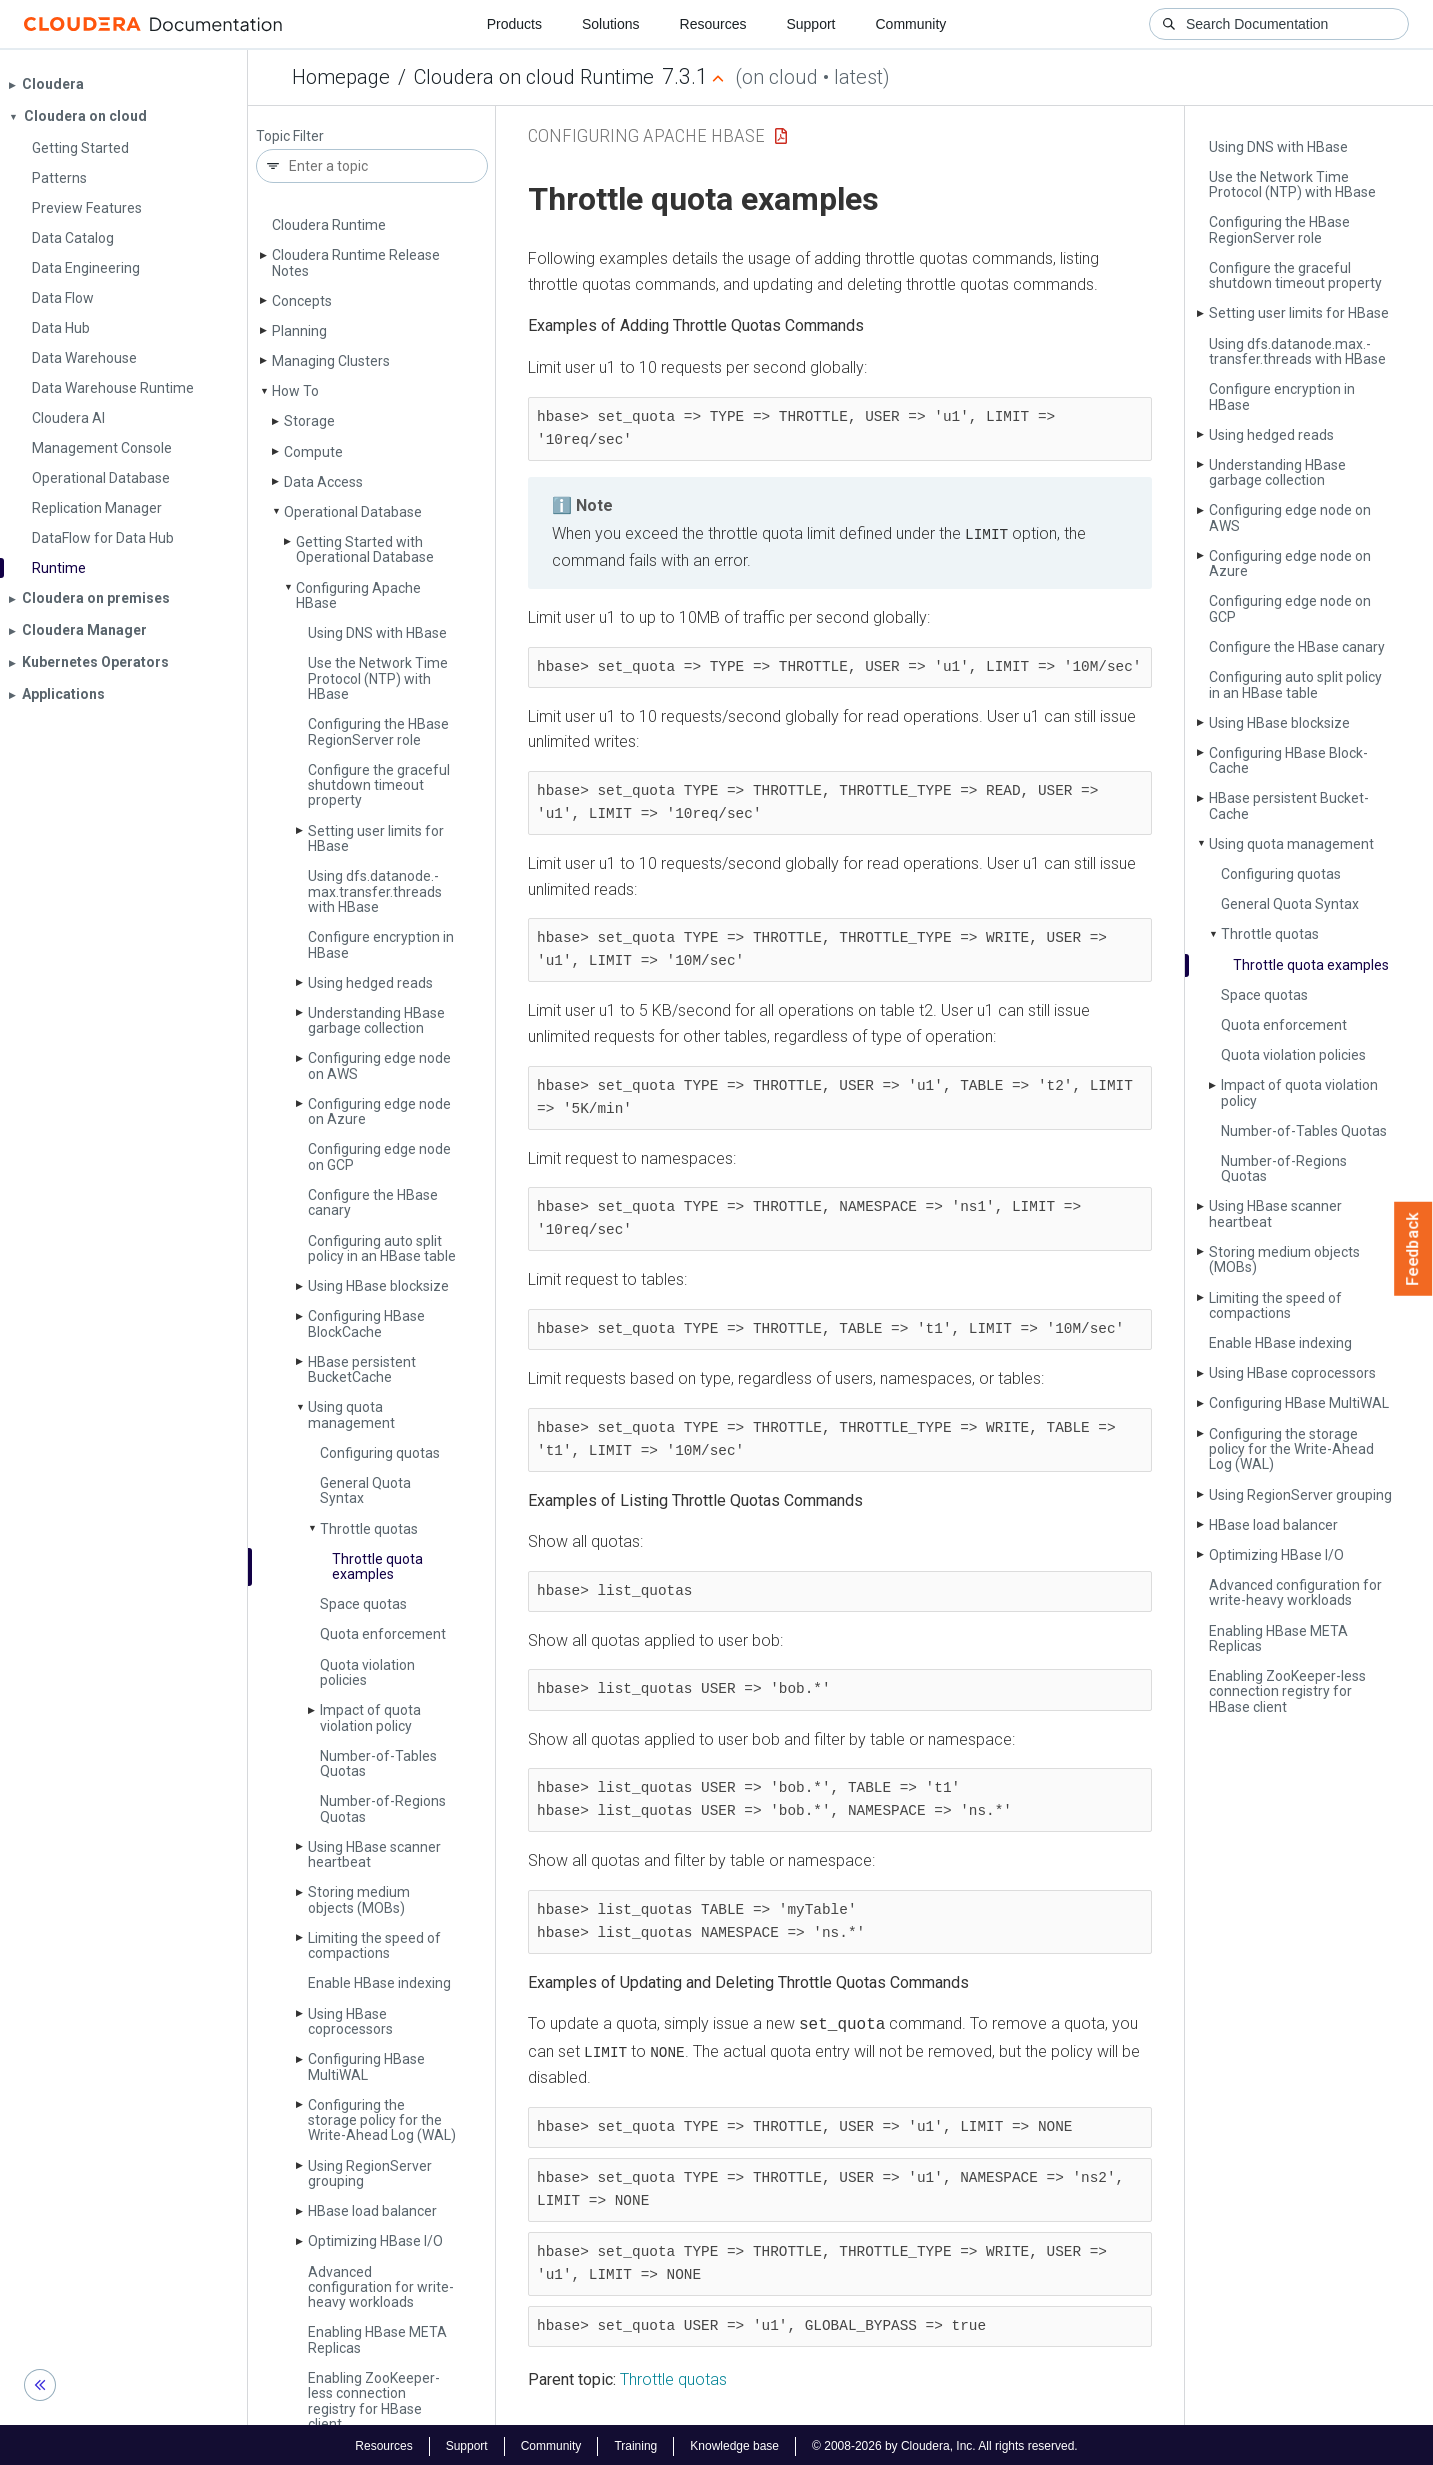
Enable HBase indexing (379, 1983)
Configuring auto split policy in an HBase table (382, 1248)
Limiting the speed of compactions (374, 1945)
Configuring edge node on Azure (379, 1111)
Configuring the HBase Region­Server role (378, 731)
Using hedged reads (370, 983)
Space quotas (363, 1604)
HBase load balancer (372, 2211)
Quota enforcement (383, 1634)
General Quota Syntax (365, 1490)
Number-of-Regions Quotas (383, 1808)
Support (810, 24)
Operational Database (353, 512)
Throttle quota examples (377, 1566)
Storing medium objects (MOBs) (359, 1899)
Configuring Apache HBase (358, 595)
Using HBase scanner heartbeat (374, 1854)
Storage (309, 421)
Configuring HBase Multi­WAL (366, 2066)
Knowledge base (734, 2443)
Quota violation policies (367, 1672)
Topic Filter (290, 136)
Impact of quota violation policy (370, 1717)
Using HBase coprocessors (350, 2021)
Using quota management (351, 1414)
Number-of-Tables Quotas (378, 1763)
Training (635, 2443)
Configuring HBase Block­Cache (366, 1323)
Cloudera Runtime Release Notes (356, 262)
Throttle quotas (369, 1529)
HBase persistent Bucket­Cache (362, 1369)
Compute (313, 452)
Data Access (323, 482)
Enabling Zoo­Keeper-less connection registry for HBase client (374, 2401)
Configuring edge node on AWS (379, 1065)
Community (911, 24)
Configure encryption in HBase (381, 944)
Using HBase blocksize (378, 1286)
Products (514, 24)
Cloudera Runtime (329, 225)
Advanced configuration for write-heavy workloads (381, 2287)
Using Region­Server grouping (370, 2173)
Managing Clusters (331, 361)
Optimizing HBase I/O (375, 2241)
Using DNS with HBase (377, 633)
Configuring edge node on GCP (379, 1156)
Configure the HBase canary (373, 1202)
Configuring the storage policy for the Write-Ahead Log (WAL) (382, 2120)
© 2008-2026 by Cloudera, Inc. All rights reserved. (945, 2443)
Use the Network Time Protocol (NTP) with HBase (378, 678)
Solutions (611, 24)
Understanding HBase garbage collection (376, 1020)
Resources (713, 24)
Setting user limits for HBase (376, 838)
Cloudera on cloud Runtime (534, 77)
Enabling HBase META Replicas (377, 2339)
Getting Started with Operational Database (365, 549)
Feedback (1413, 1249)
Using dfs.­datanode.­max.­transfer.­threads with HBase (375, 891)
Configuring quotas (380, 1453)
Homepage (341, 77)
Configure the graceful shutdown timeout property (379, 785)
